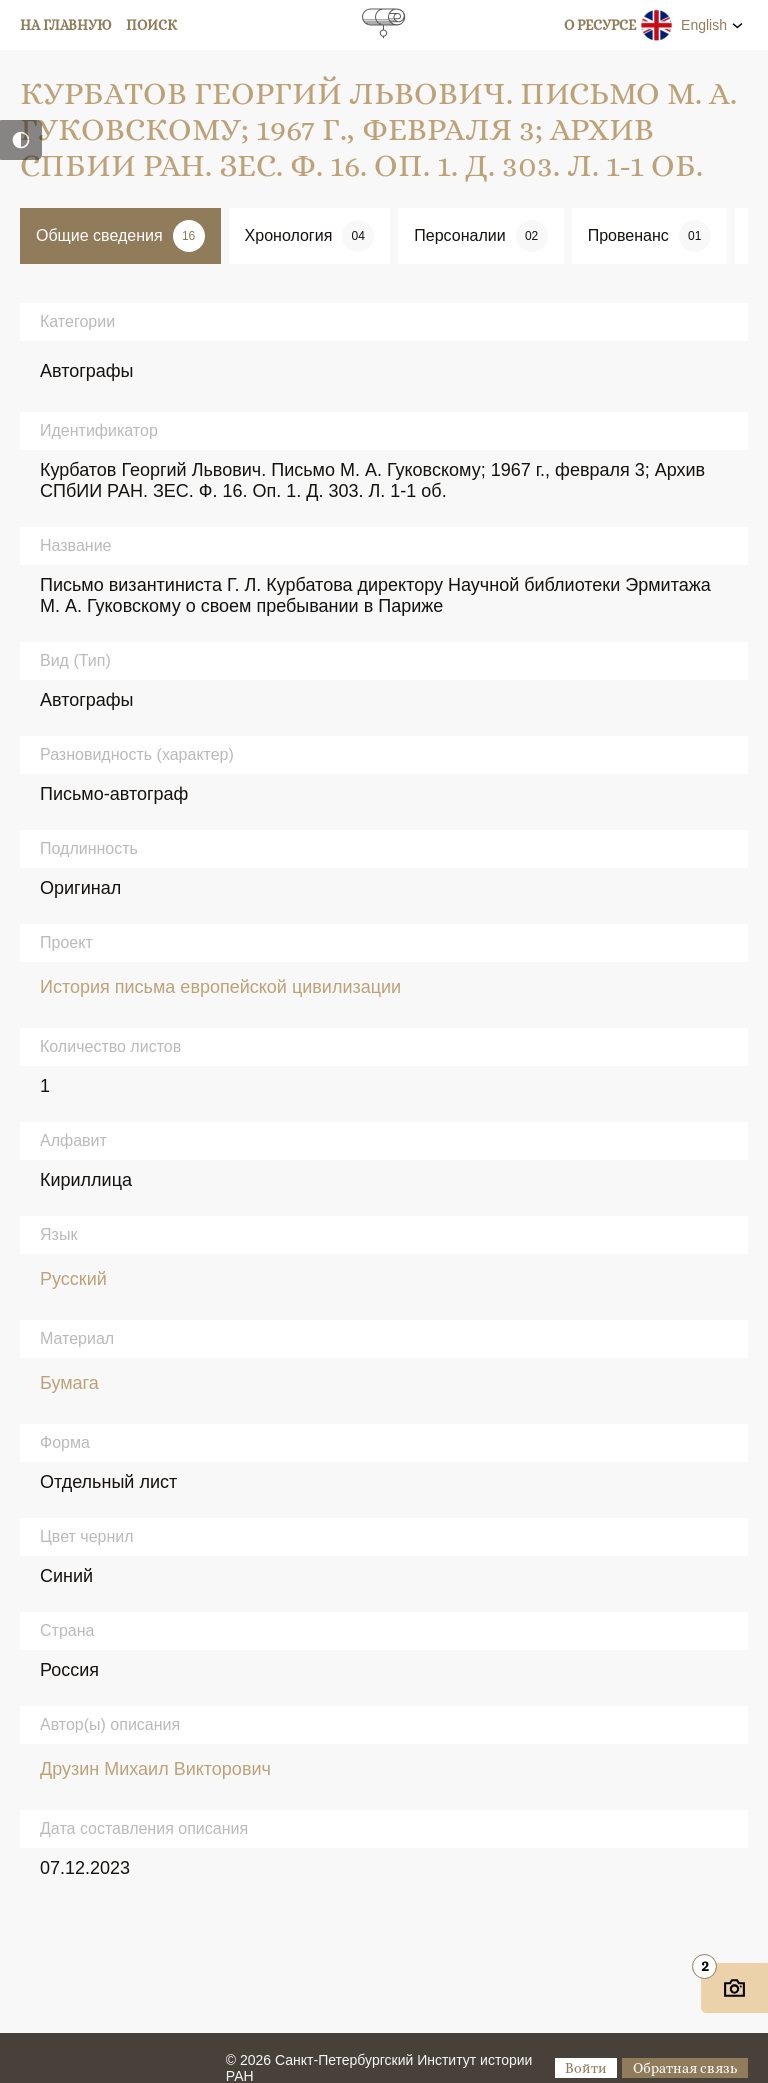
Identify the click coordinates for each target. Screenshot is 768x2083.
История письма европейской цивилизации (220, 987)
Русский (73, 1279)
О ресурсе (600, 25)
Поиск (151, 25)
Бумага (69, 1383)
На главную (66, 25)
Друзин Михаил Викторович (155, 1769)
